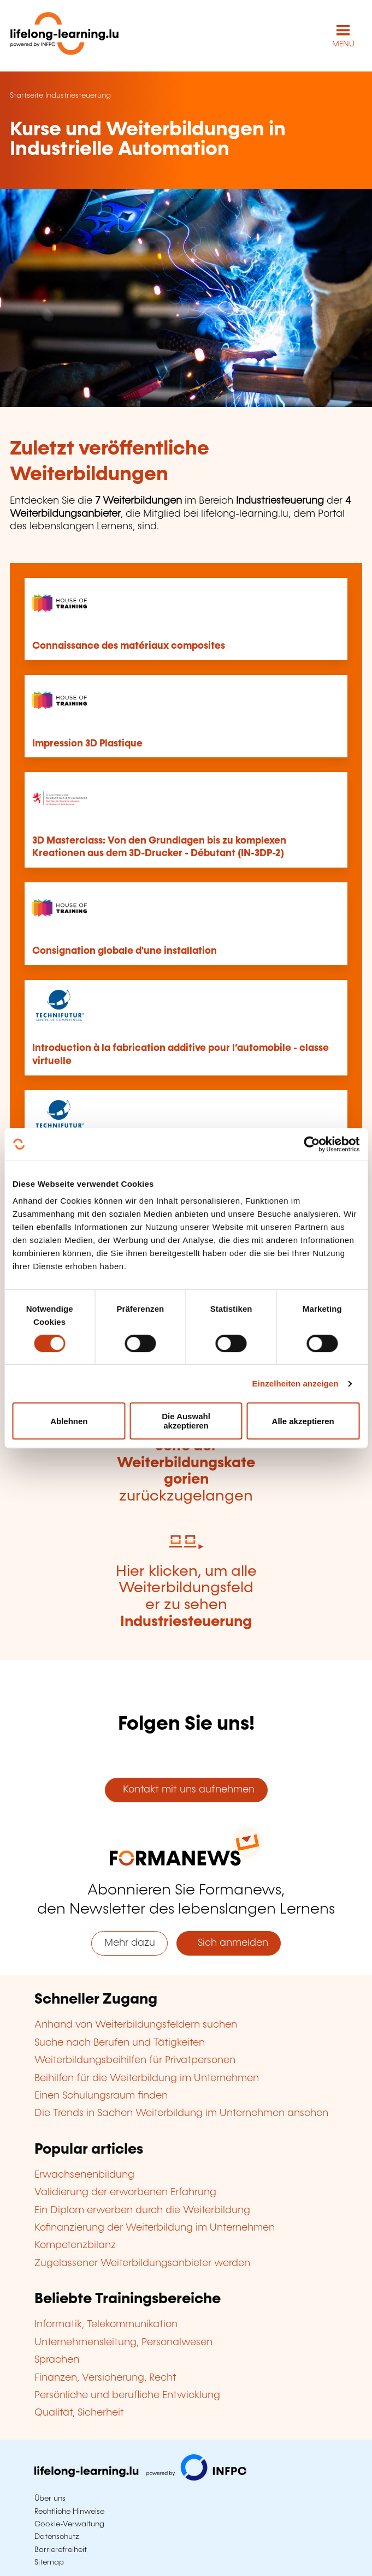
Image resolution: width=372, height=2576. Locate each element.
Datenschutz (56, 2537)
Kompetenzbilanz (75, 2245)
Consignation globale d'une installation (124, 951)
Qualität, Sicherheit (79, 2413)
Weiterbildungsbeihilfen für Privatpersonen (134, 2060)
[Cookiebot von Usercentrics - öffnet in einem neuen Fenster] (311, 1144)
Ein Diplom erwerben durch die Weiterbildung (142, 2210)
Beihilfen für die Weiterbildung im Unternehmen (146, 2078)
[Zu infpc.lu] (140, 2478)
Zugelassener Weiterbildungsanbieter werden (142, 2263)
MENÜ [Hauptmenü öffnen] (343, 44)
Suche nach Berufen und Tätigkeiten (119, 2043)
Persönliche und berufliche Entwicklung (127, 2395)
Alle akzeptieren (303, 1421)
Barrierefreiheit (60, 2550)
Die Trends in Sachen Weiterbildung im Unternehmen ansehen (181, 2113)
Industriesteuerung (78, 95)
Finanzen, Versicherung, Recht (105, 2378)
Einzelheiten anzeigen (295, 1383)
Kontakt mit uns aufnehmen (186, 1790)
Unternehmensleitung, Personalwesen (123, 2342)
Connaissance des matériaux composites (128, 646)
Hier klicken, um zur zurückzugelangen (186, 1462)
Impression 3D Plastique (87, 744)
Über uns (50, 2498)
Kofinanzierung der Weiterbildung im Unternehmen (154, 2228)
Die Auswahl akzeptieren (186, 1421)
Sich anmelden (229, 1943)
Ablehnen (68, 1421)
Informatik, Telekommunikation (106, 2324)
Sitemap (49, 2562)
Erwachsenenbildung (84, 2175)
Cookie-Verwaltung (69, 2524)
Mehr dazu (129, 1943)
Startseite (26, 95)
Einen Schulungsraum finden (101, 2096)
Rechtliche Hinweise (69, 2511)
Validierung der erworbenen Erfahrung (125, 2192)
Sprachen (56, 2360)
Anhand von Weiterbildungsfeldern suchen (135, 2025)
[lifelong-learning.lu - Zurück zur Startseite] (64, 35)
